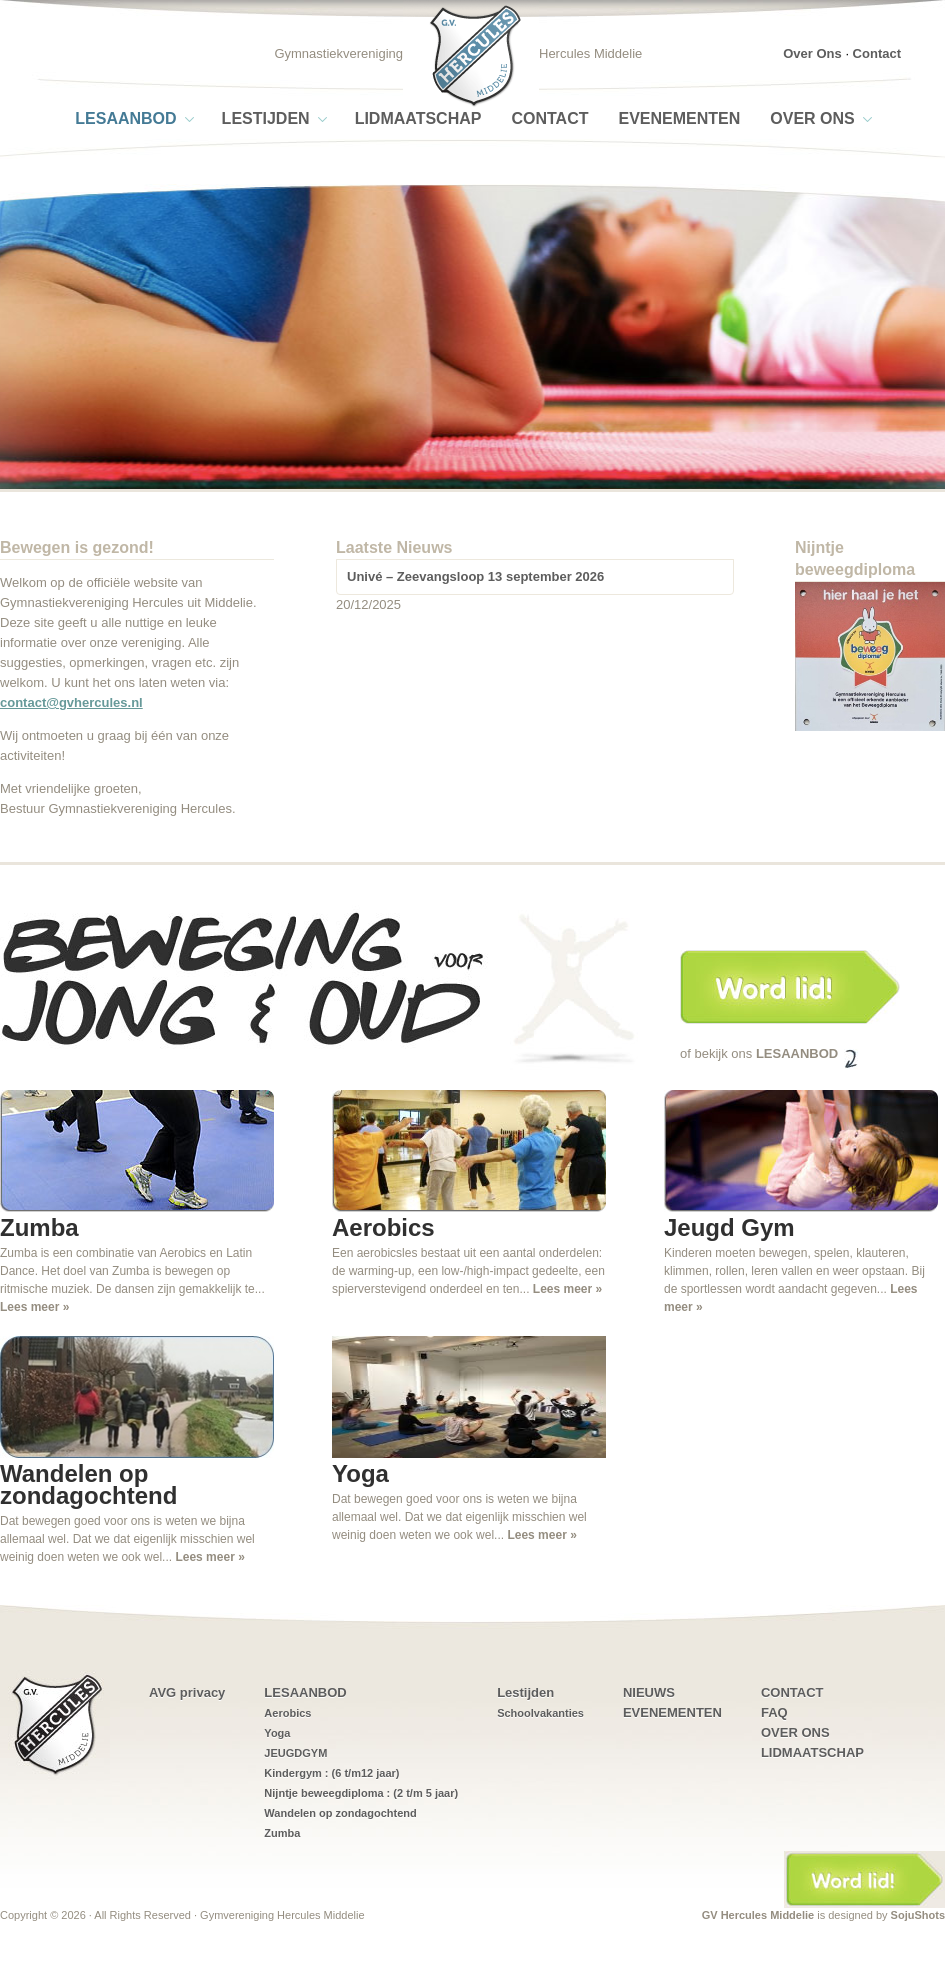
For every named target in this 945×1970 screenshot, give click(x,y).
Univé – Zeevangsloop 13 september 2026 (475, 576)
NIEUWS (649, 1692)
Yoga (277, 1733)
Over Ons (812, 53)
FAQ (774, 1712)
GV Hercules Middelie (758, 1915)
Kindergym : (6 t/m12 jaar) (331, 1773)
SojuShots (918, 1915)
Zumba (282, 1833)
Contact (877, 53)
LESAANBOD (125, 118)
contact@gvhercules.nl (71, 702)
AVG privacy (187, 1692)
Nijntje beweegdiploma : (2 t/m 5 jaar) (361, 1793)
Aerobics (287, 1713)
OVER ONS (812, 118)
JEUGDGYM (295, 1753)
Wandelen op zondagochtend (340, 1813)
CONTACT (549, 118)
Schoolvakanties (540, 1713)
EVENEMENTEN (679, 118)
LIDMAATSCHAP (418, 118)
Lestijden (266, 118)
